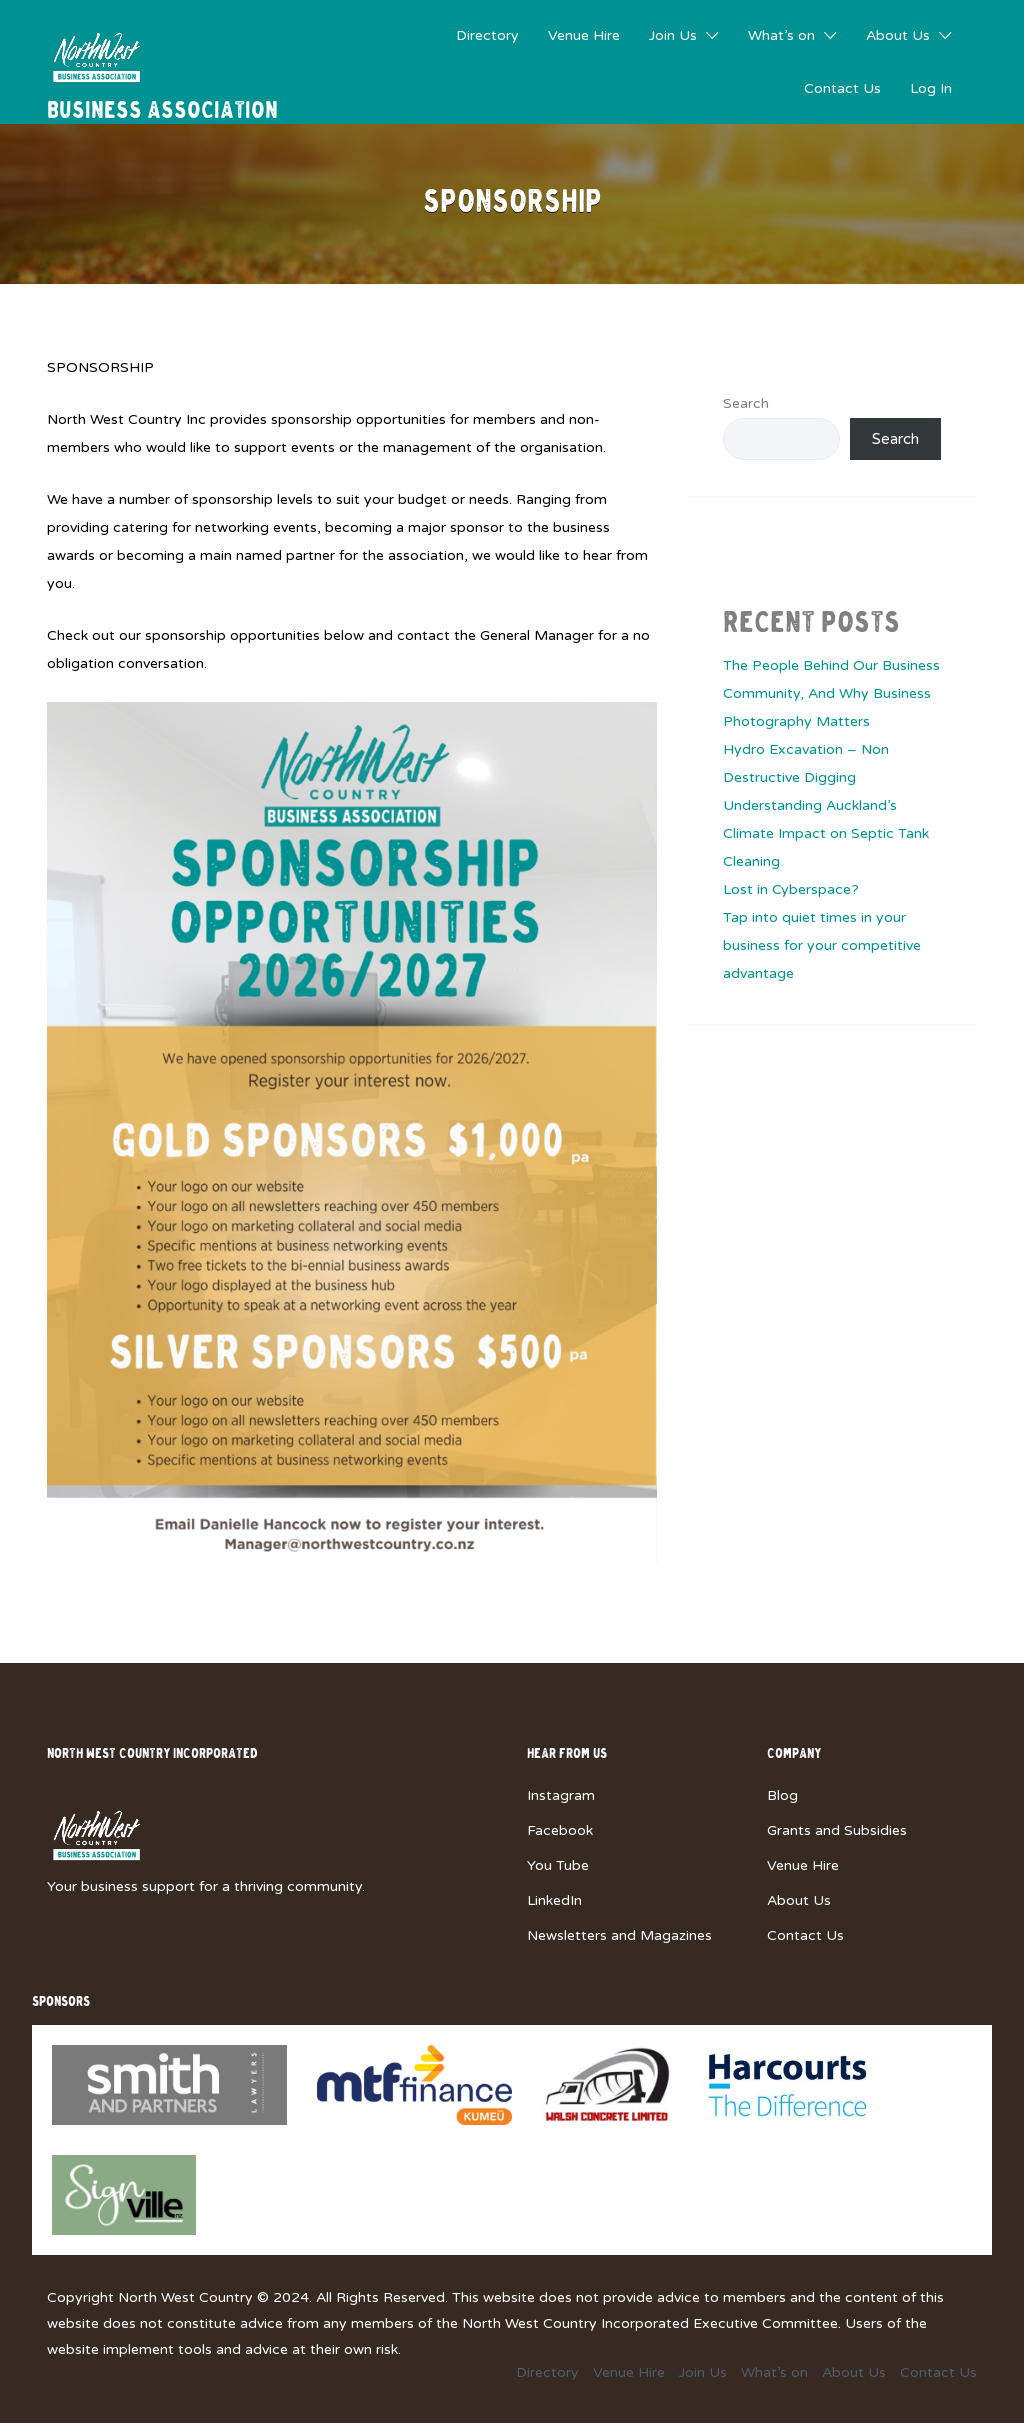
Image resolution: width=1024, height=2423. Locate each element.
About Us (898, 35)
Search (746, 403)
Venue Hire (584, 35)
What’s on (781, 35)
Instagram (561, 1795)
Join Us (673, 35)
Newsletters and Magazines (619, 1935)
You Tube (558, 1865)
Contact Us (842, 88)
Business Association (162, 112)
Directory (487, 35)
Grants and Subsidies (837, 1830)
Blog (782, 1795)
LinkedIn (554, 1900)
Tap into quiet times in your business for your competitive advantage (822, 945)
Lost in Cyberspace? (791, 889)
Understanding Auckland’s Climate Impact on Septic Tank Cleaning (826, 833)
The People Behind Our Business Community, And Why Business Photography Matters (831, 693)
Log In (931, 88)
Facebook (560, 1830)
